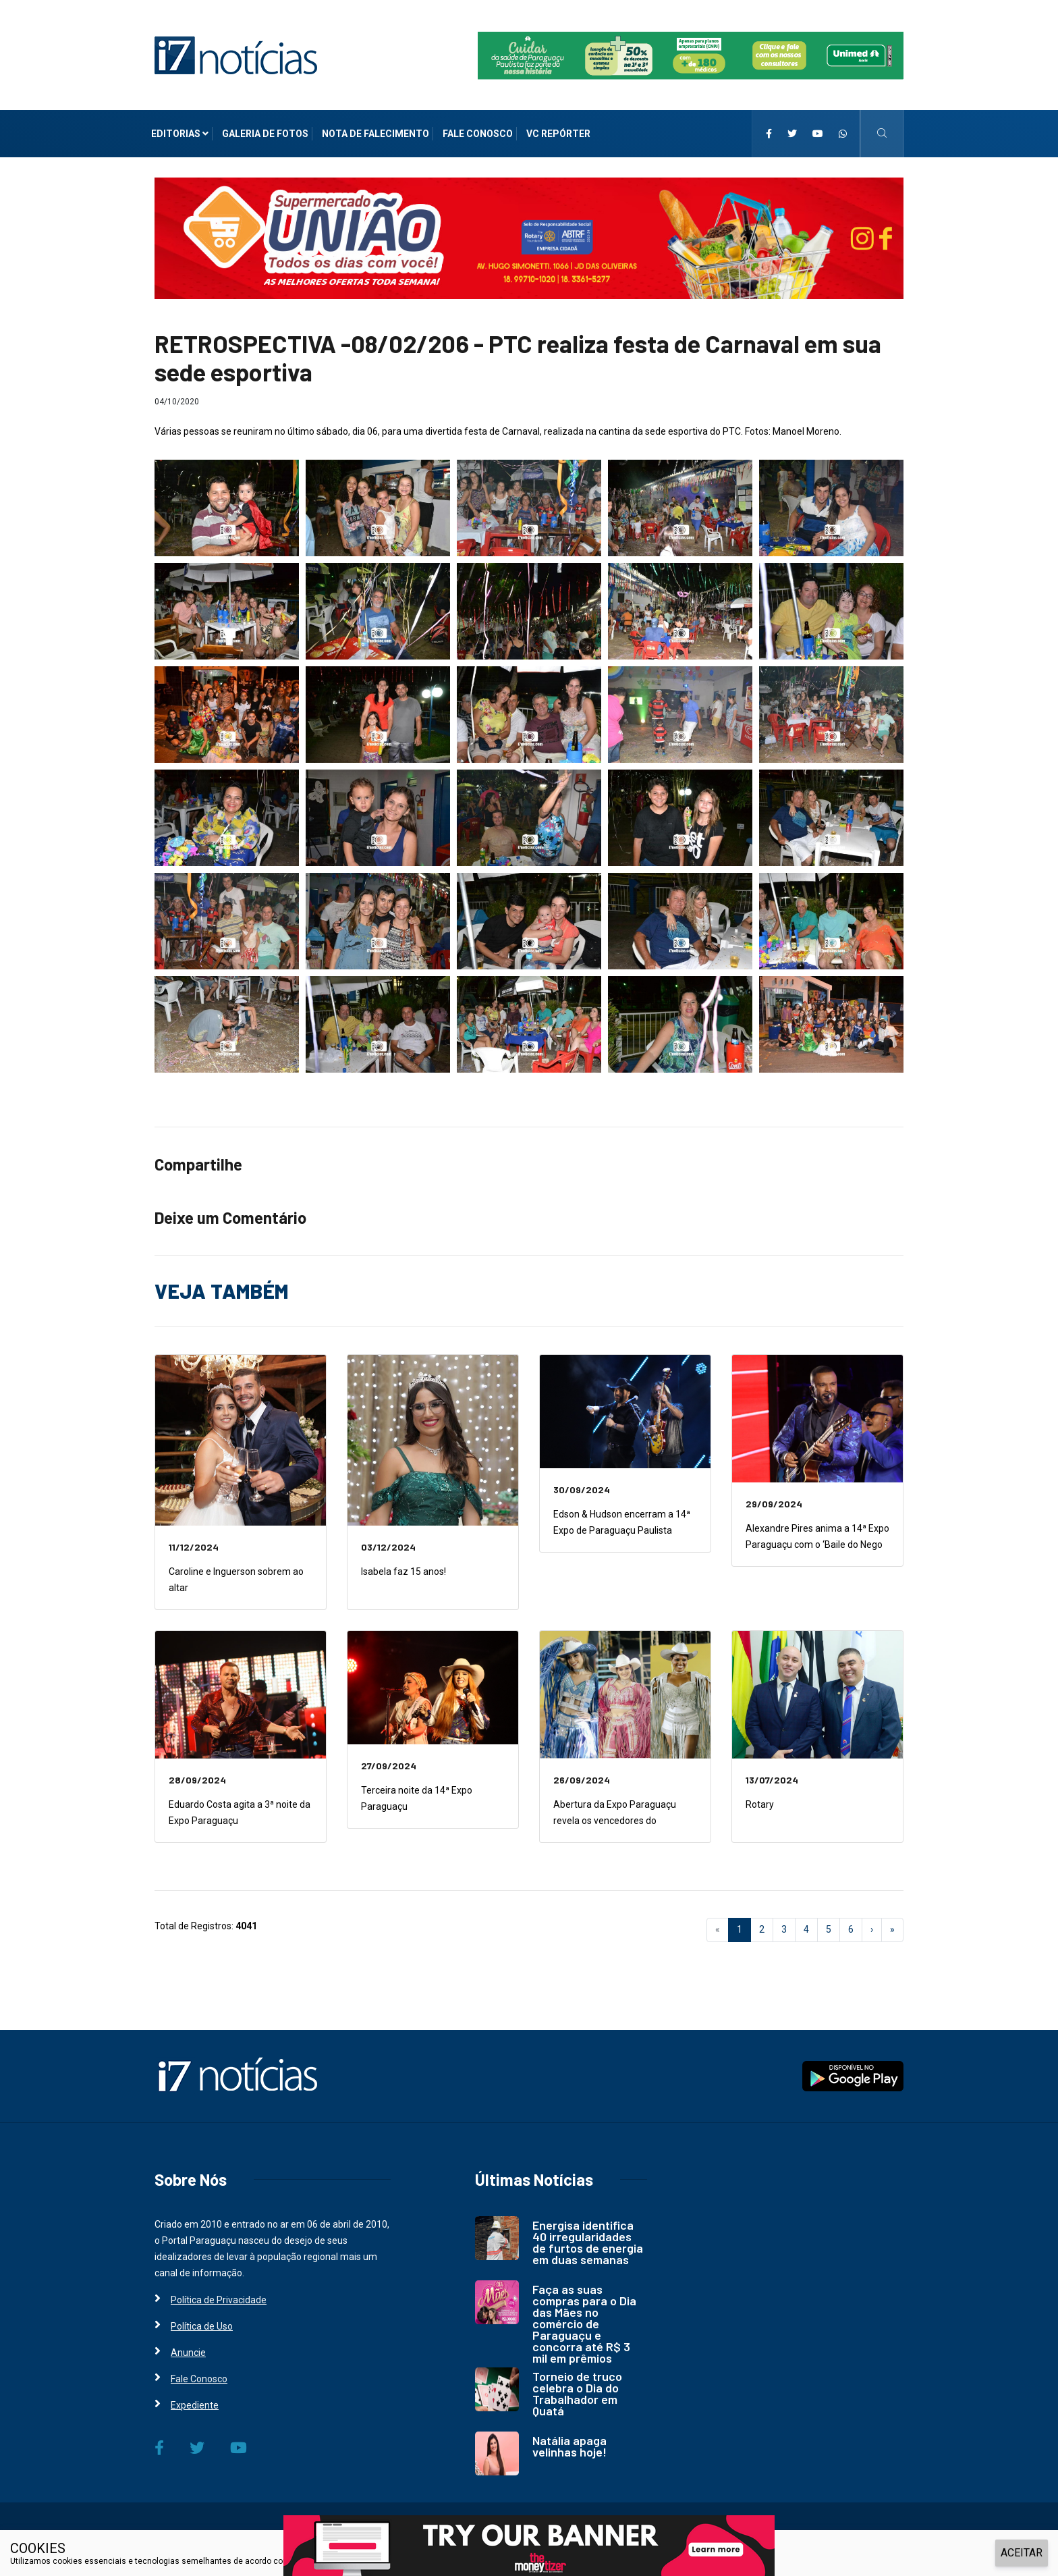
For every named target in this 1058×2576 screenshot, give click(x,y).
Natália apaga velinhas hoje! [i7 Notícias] (569, 2446)
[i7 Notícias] (236, 54)
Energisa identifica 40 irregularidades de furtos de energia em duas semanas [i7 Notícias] (587, 2242)
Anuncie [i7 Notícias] (188, 2352)
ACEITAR (1021, 2552)
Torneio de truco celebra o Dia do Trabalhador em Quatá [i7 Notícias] (577, 2393)
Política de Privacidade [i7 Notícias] (219, 2300)
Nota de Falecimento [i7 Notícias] (375, 133)
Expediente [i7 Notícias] (195, 2405)
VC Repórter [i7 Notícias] (558, 133)
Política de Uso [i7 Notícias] (202, 2326)
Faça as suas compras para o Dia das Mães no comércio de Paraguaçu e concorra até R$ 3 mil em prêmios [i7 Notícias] (584, 2323)
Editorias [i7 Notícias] (179, 133)
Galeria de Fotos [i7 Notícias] (265, 133)
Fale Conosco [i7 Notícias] (478, 133)
